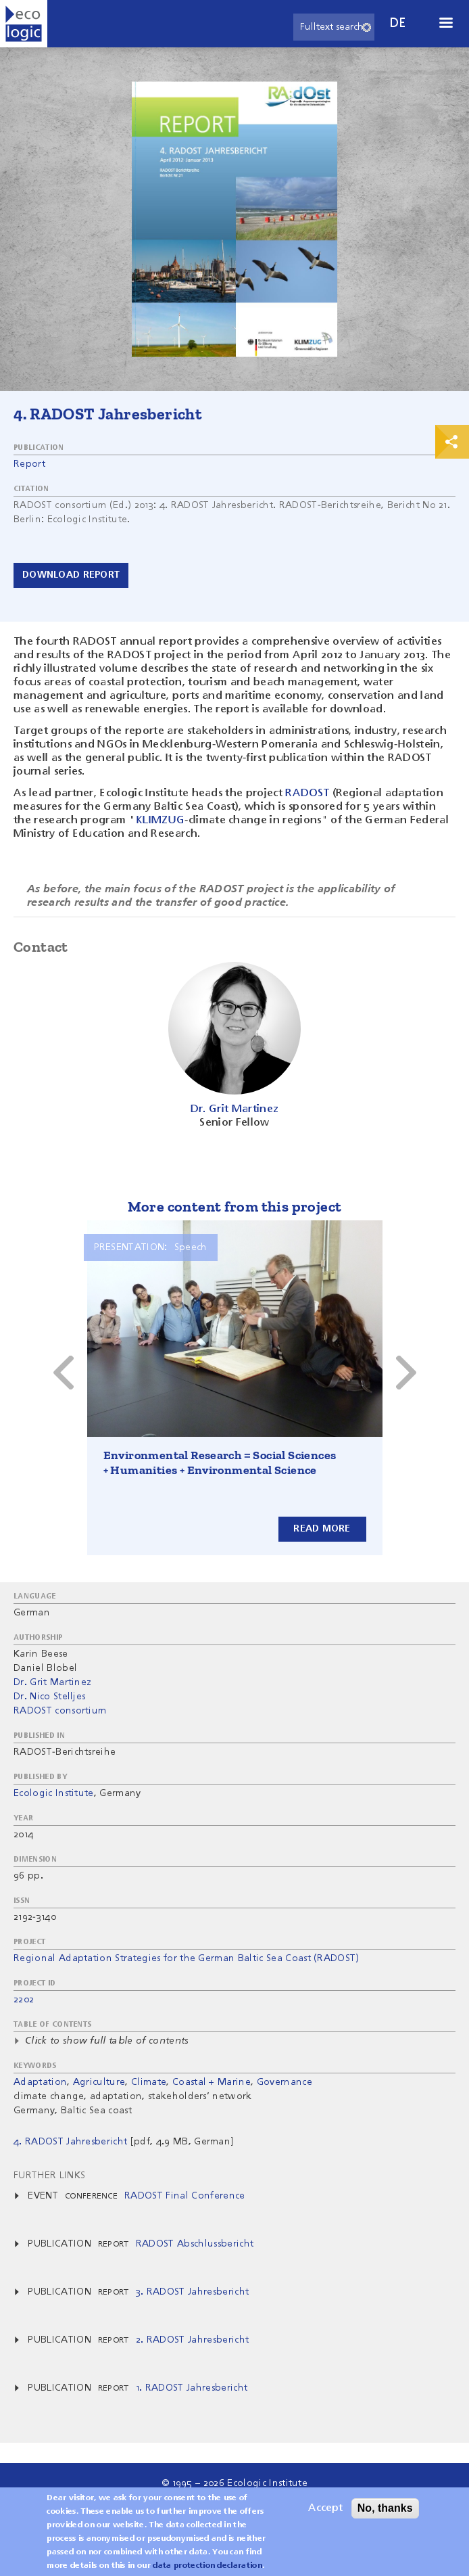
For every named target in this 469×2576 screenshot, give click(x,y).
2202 (24, 1999)
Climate (148, 2082)
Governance (284, 2082)
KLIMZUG (159, 820)
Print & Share (452, 442)
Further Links (49, 2175)
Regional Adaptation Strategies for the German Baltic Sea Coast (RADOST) (187, 1958)
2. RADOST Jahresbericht (192, 2340)
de (398, 23)
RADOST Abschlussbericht (194, 2244)
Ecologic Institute (54, 1793)
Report (29, 464)
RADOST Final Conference (184, 2196)
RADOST (305, 793)
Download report (71, 575)
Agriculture (99, 2082)
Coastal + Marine (211, 2082)
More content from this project (235, 1206)
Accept (325, 2508)
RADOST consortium (60, 1711)
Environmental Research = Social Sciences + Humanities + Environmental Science (220, 1462)
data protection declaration (207, 2566)
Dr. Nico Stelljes (49, 1696)
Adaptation (40, 2082)
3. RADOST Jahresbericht (192, 2292)
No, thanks (385, 2508)
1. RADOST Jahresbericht (191, 2388)
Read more (322, 1529)
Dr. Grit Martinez (52, 1682)
